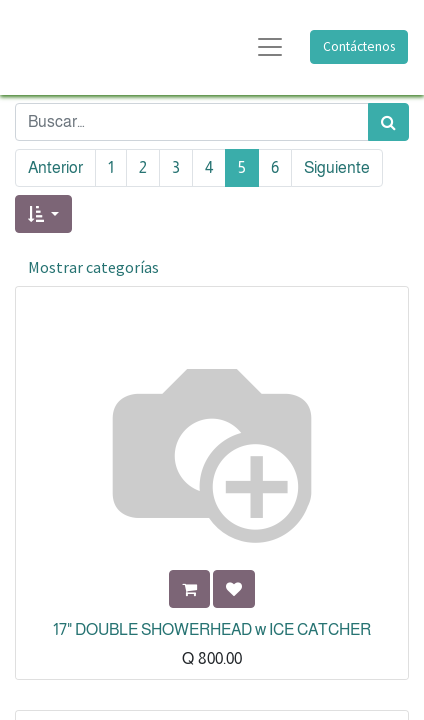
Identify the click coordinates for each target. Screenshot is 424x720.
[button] (43, 214)
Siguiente (337, 167)
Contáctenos (359, 46)
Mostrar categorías (93, 267)
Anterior (55, 167)
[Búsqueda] (388, 122)
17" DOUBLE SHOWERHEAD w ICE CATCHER (212, 629)
